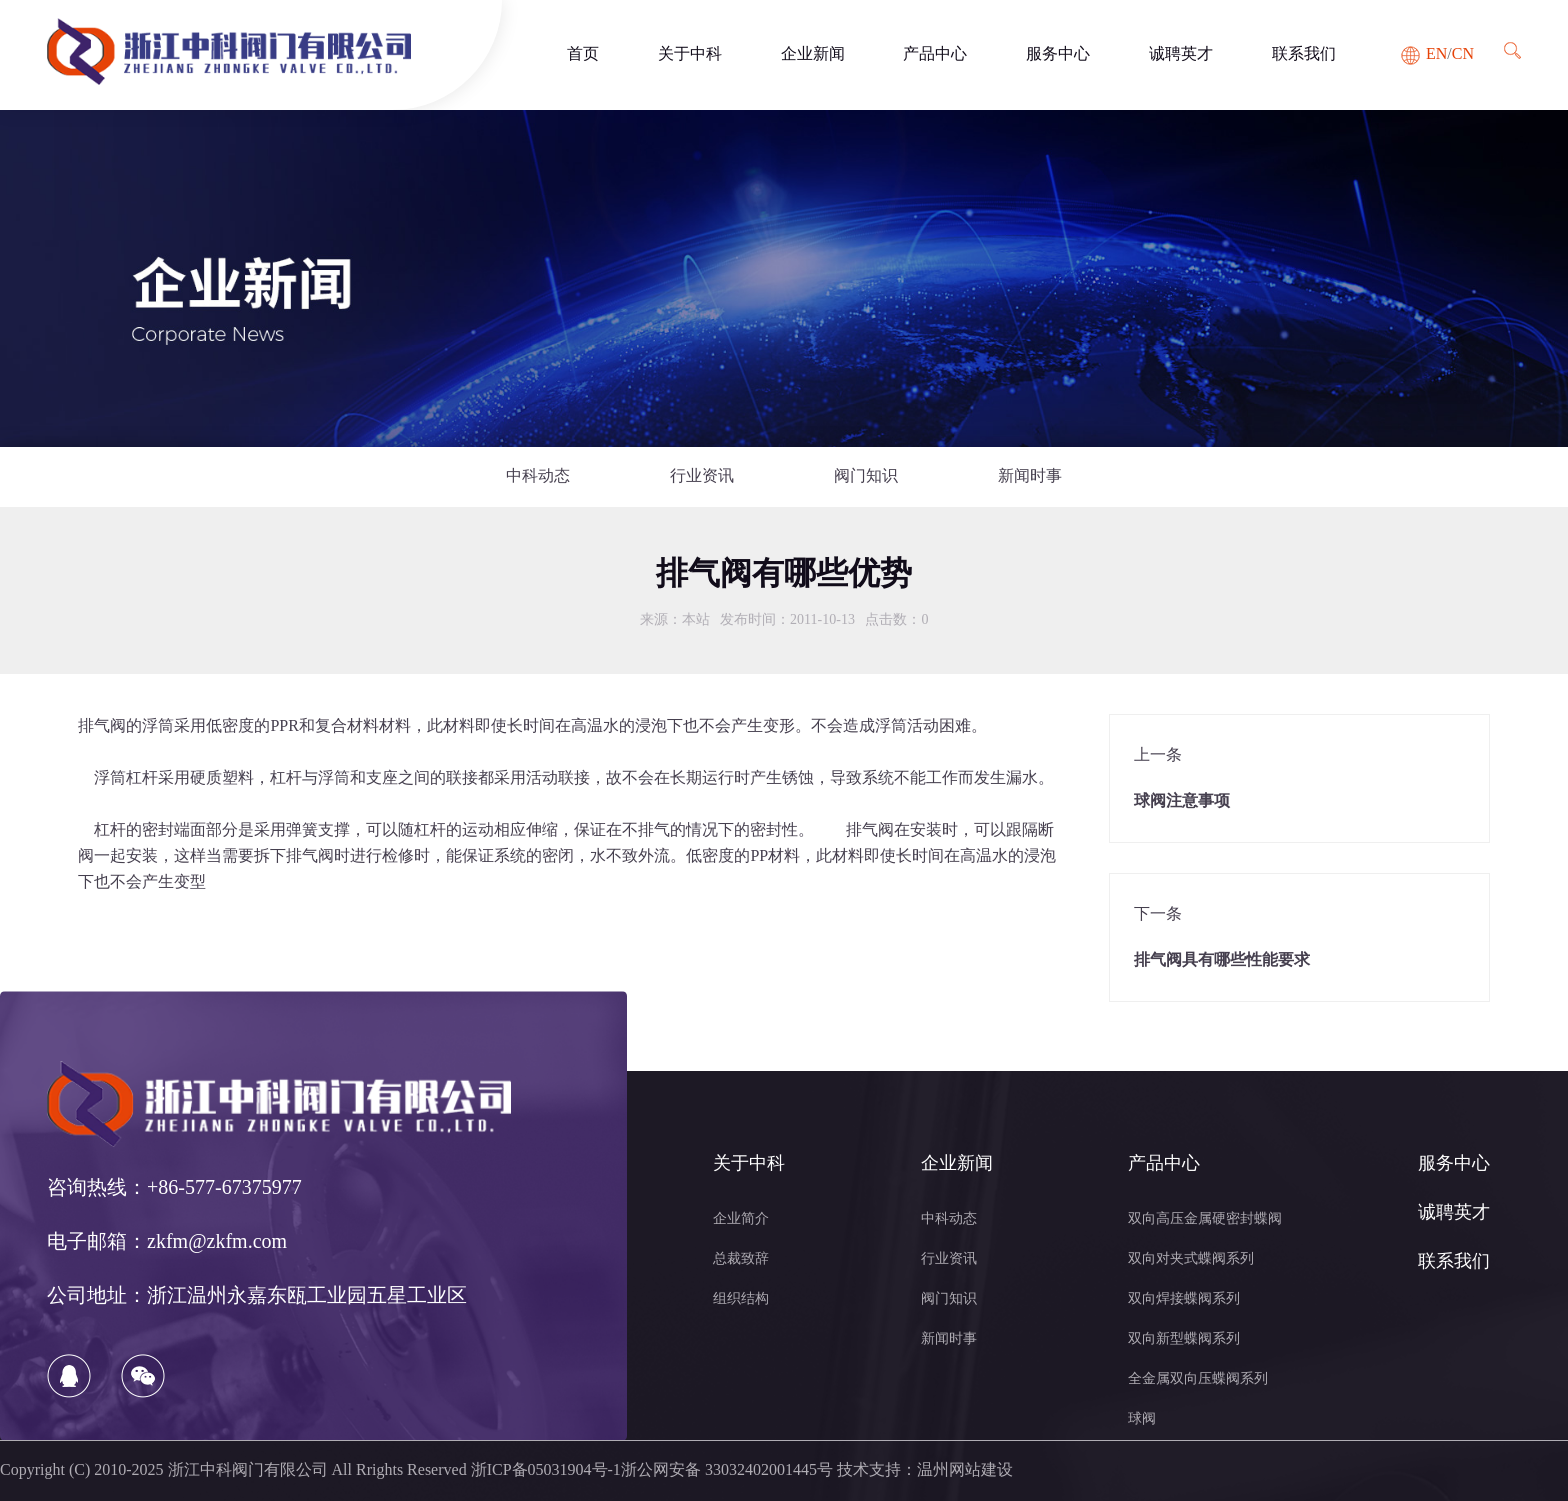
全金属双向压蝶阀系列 (1198, 1379)
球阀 (1142, 1419)
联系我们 (1304, 54)
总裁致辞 (741, 1259)
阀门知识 (866, 476)
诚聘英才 (1181, 54)
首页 (583, 54)
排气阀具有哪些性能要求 (1222, 960)
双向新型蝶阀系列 (1184, 1339)
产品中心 (935, 54)
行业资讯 (702, 476)
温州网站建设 (965, 1470)
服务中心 (1058, 54)
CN (1463, 54)
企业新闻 (813, 54)
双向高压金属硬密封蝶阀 (1205, 1219)
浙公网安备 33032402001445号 (727, 1470)
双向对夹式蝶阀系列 (1191, 1259)
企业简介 (741, 1219)
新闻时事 (1030, 476)
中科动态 (538, 476)
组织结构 (741, 1299)
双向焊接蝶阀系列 (1184, 1299)
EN (1436, 54)
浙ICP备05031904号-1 (546, 1470)
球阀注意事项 (1182, 801)
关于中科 (690, 54)
